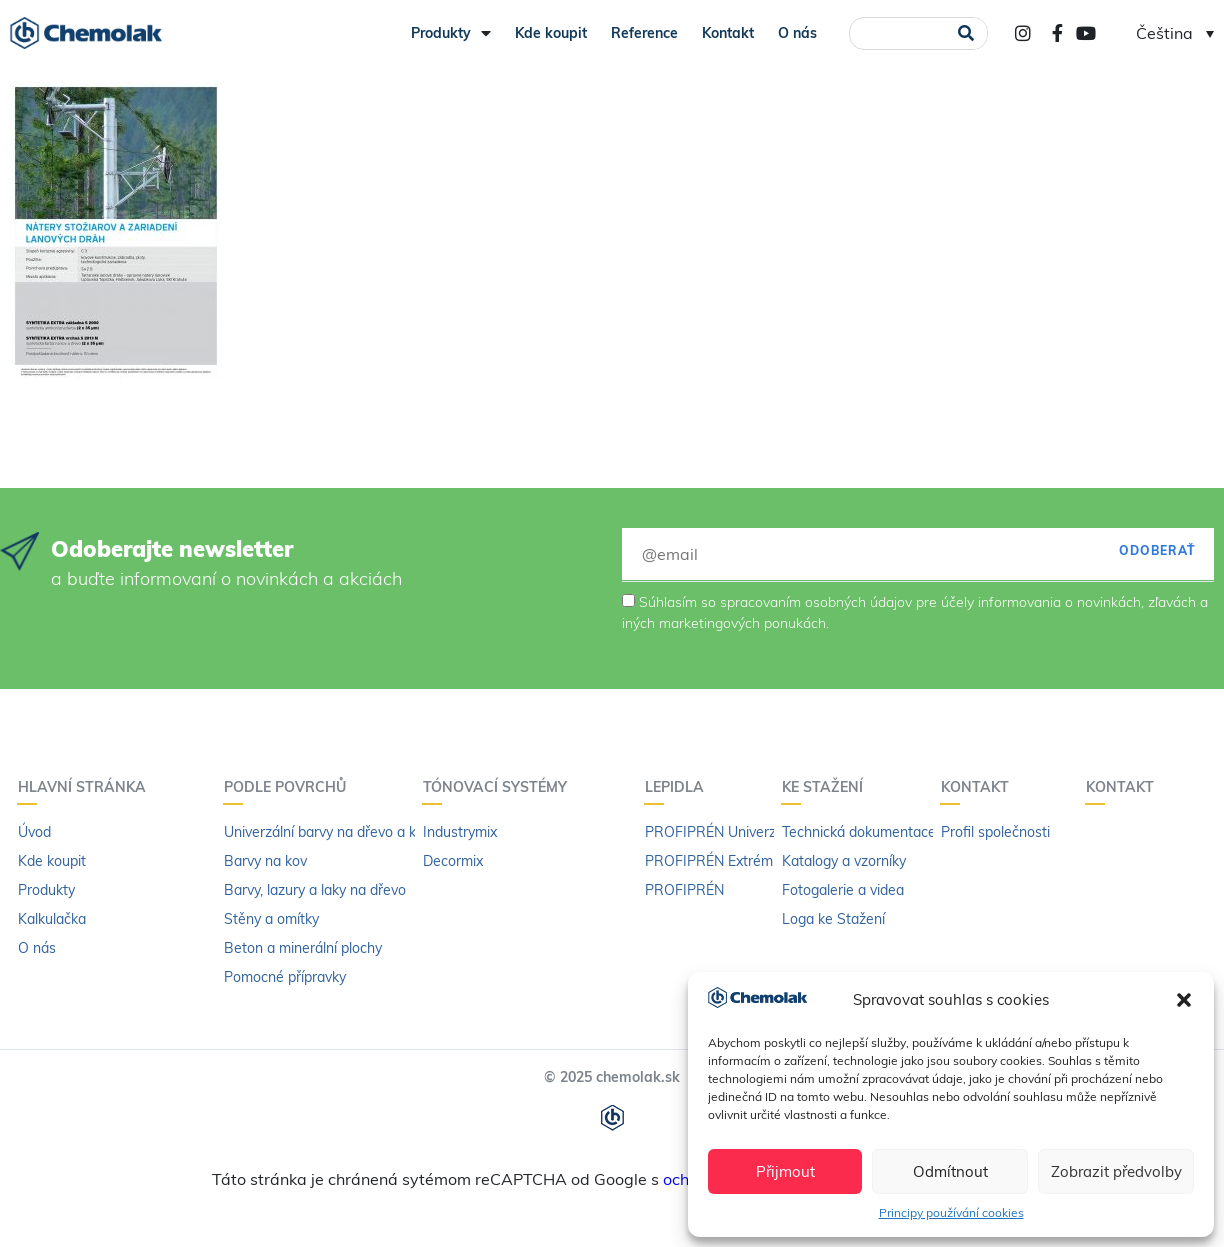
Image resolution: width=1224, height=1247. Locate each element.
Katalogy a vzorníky (844, 861)
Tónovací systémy (500, 787)
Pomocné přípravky (285, 977)
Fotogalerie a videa (843, 890)
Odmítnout (950, 1171)
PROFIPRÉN (684, 890)
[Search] (966, 33)
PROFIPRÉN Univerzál (716, 832)
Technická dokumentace (859, 832)
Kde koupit (551, 33)
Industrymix (460, 832)
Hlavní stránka (87, 787)
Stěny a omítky (271, 919)
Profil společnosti (995, 832)
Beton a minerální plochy (303, 948)
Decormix (453, 861)
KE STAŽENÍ (827, 787)
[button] (1184, 1000)
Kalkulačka (52, 919)
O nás (797, 33)
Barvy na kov (265, 861)
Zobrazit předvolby (1116, 1171)
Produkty (451, 33)
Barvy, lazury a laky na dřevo (315, 890)
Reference (644, 33)
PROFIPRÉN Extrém (709, 861)
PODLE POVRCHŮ (290, 787)
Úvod (34, 832)
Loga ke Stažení (833, 919)
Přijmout (785, 1171)
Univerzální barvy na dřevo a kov (327, 832)
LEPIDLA (679, 787)
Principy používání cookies (951, 1212)
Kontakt (728, 33)
